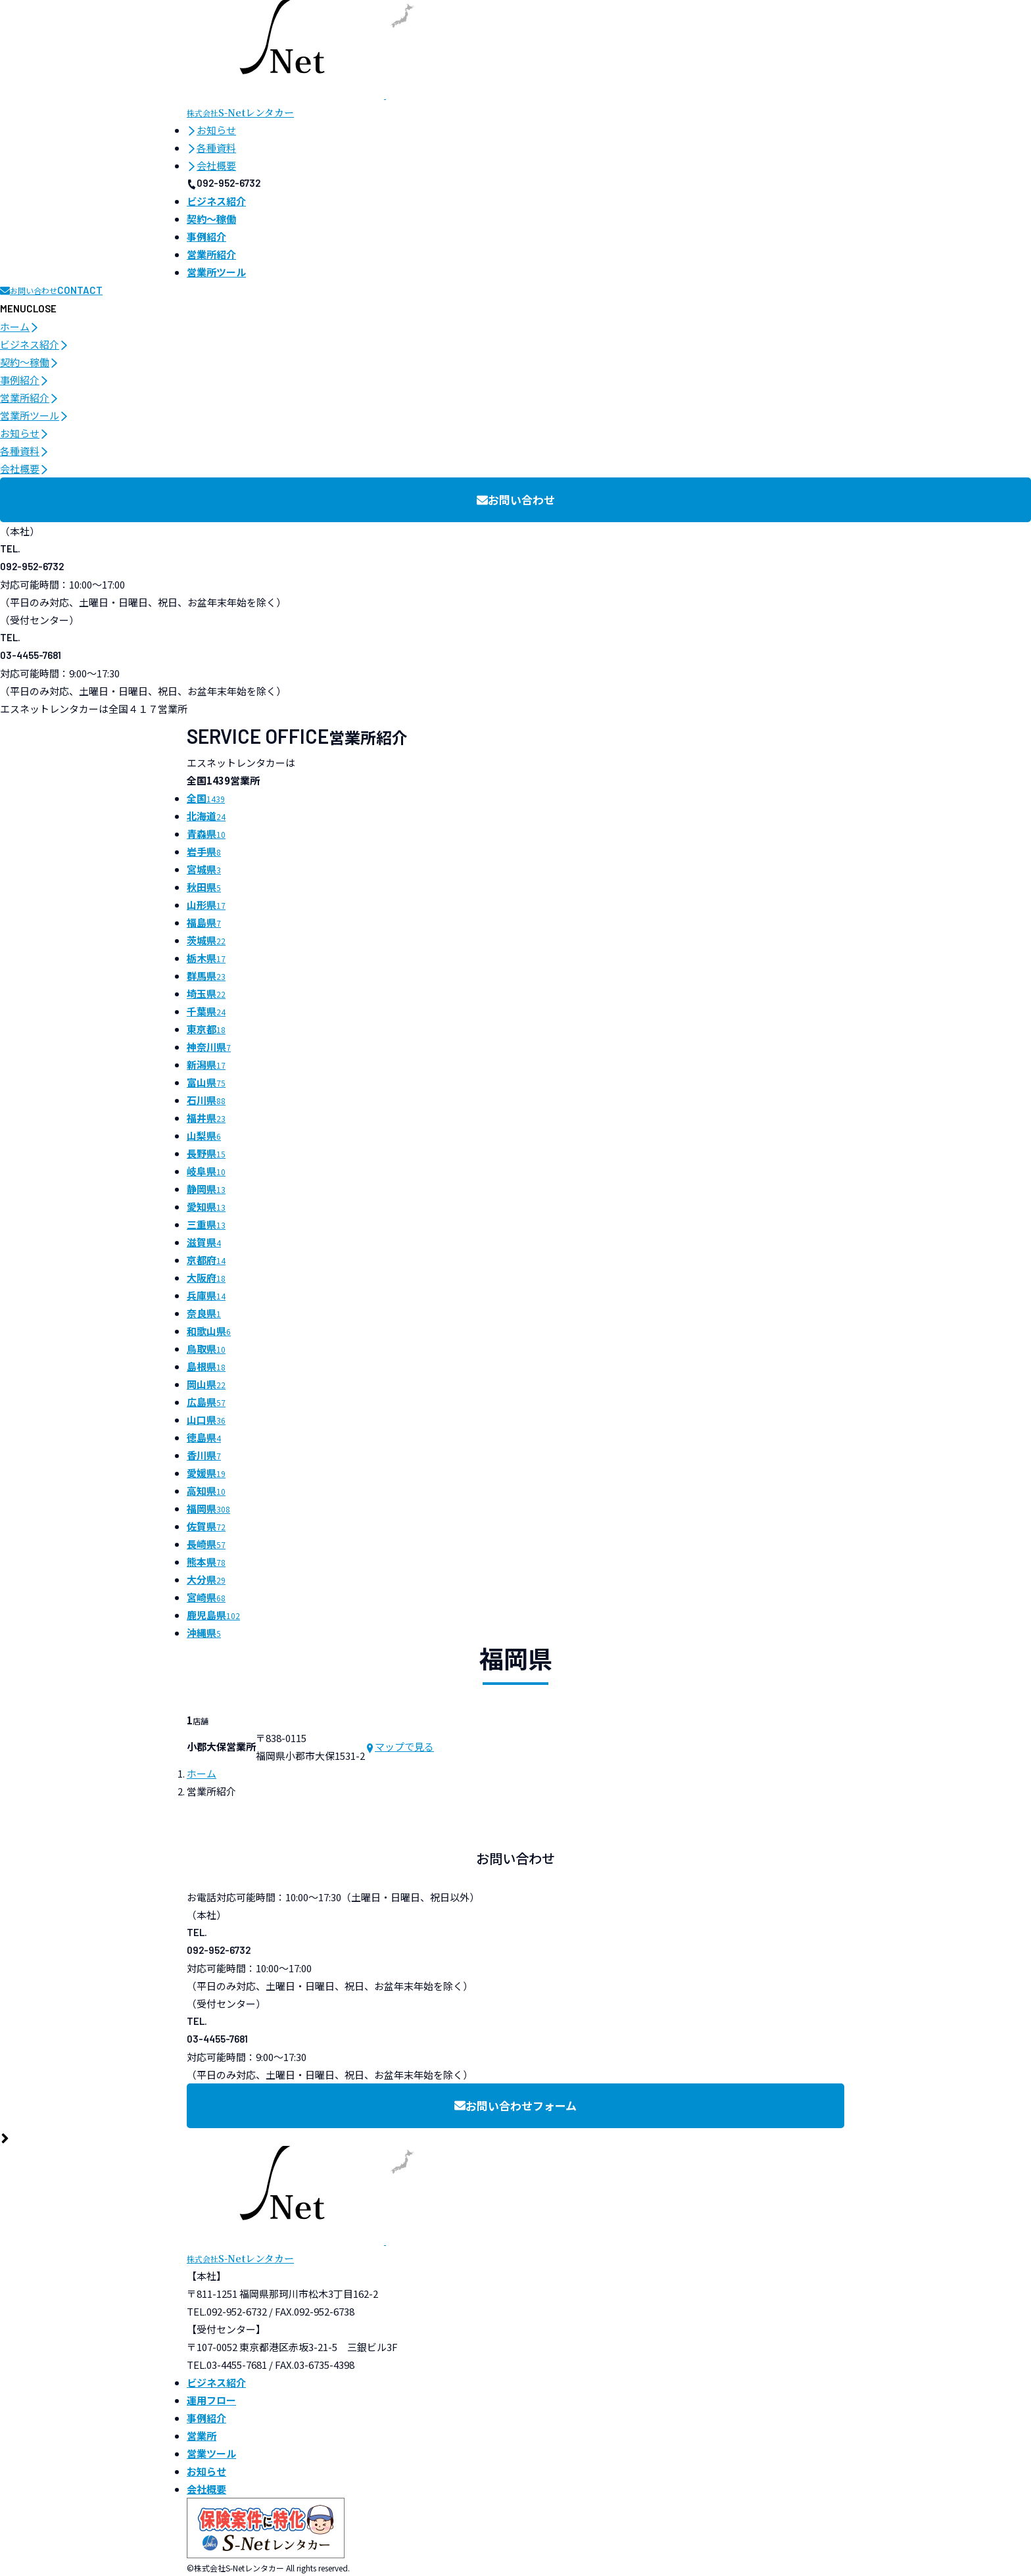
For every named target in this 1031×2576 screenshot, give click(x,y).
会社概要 (211, 165)
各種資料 (211, 148)
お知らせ (211, 130)
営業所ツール (34, 415)
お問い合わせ (516, 499)
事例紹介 (24, 380)
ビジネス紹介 (34, 344)
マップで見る (399, 1746)
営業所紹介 (29, 397)
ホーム (19, 326)
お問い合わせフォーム (515, 2105)
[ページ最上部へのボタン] (5, 2137)
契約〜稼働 (29, 362)
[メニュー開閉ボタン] (28, 308)
